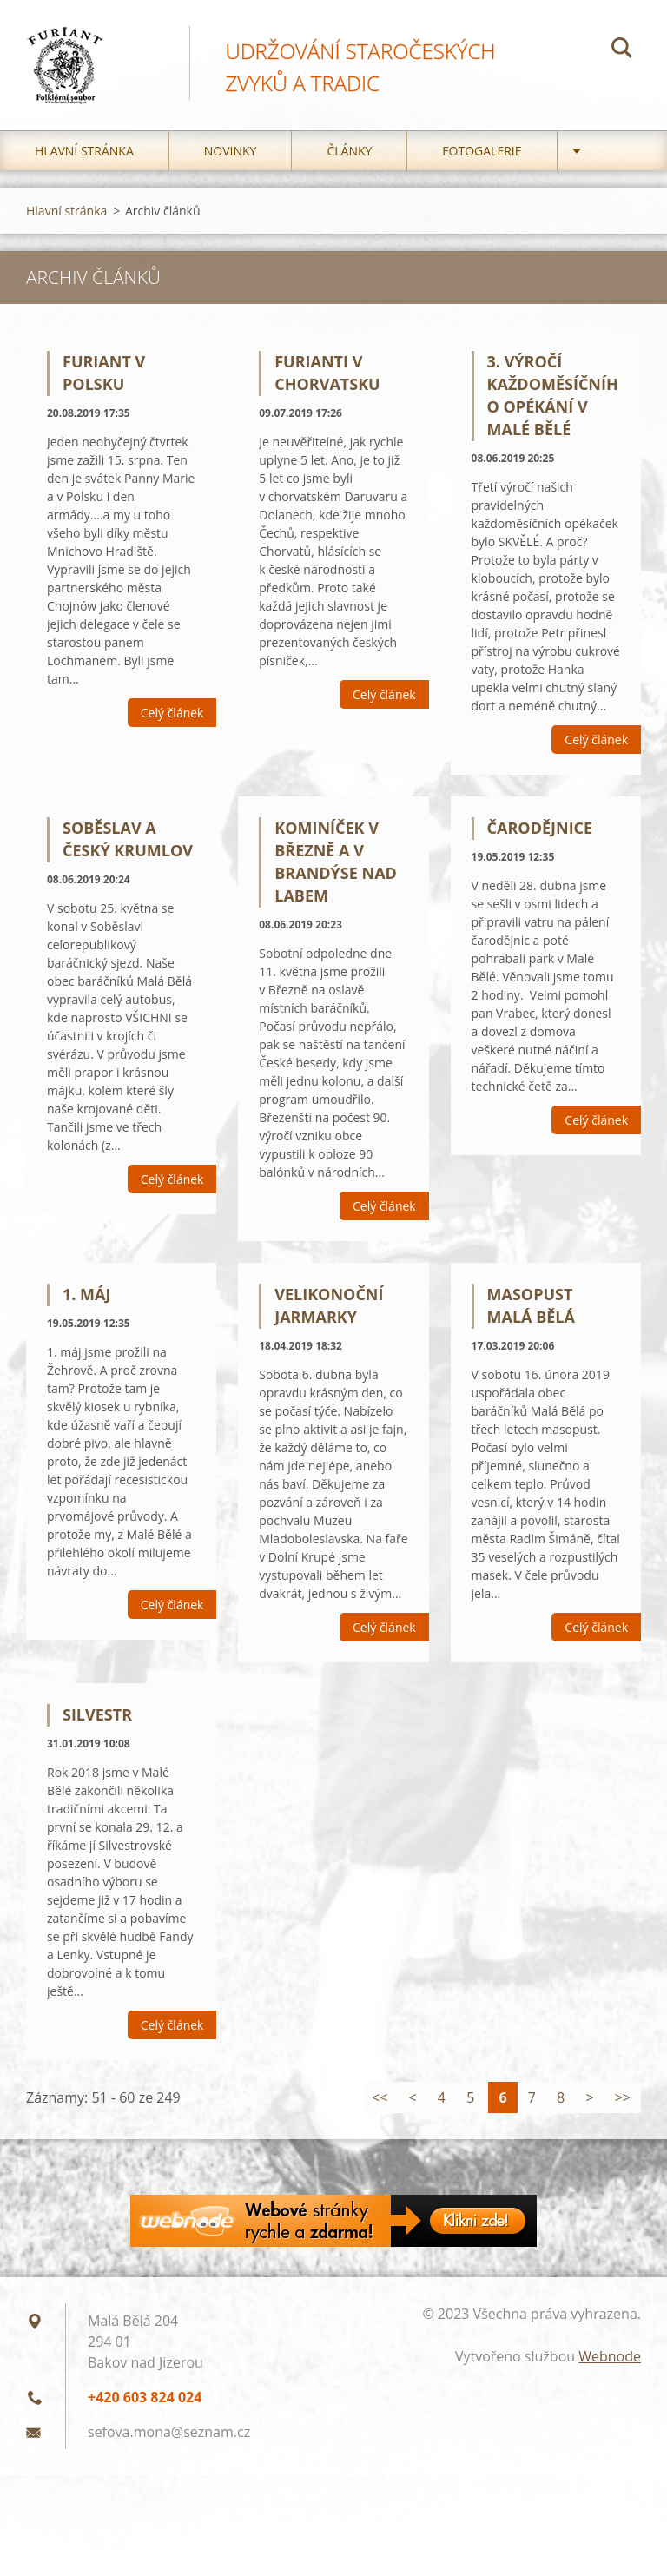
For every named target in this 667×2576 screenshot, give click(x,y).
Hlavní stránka (84, 173)
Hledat (621, 50)
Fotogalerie (481, 173)
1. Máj (86, 1315)
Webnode (609, 2378)
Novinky (230, 173)
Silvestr (97, 1737)
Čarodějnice (540, 850)
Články (349, 173)
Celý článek (172, 735)
